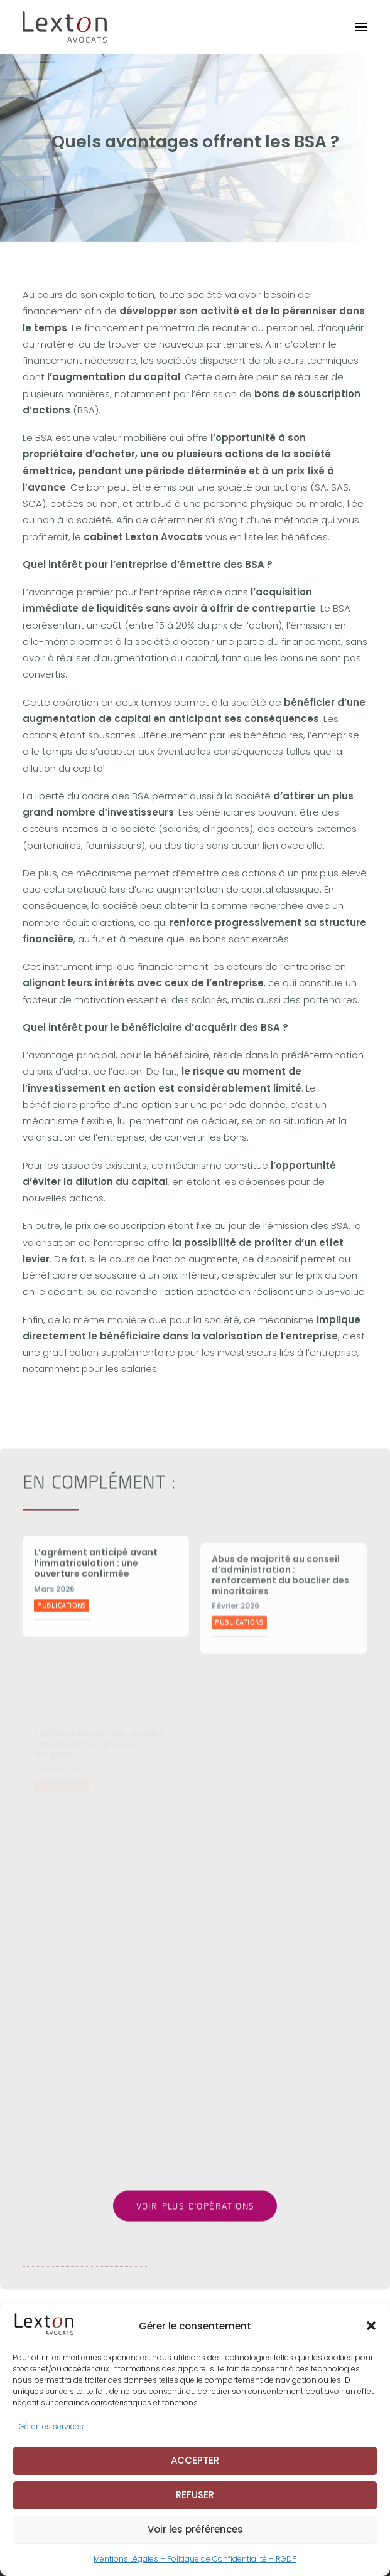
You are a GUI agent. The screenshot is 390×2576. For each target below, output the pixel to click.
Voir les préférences (195, 2542)
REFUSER (195, 2508)
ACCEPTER (195, 2473)
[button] (371, 2339)
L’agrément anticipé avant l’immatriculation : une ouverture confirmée (96, 1651)
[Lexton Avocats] (65, 27)
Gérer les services (51, 2439)
